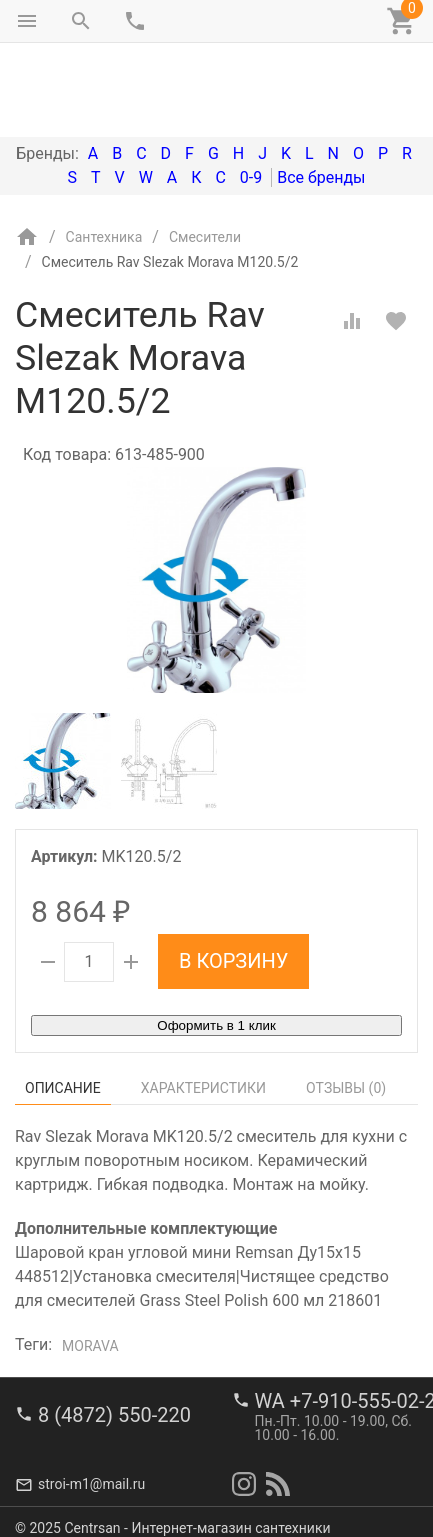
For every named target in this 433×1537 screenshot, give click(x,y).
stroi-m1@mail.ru (91, 1472)
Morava (90, 1262)
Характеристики (203, 1004)
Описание (63, 1004)
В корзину (233, 877)
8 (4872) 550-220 (114, 1403)
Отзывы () (346, 1004)
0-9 (251, 93)
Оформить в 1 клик (216, 941)
